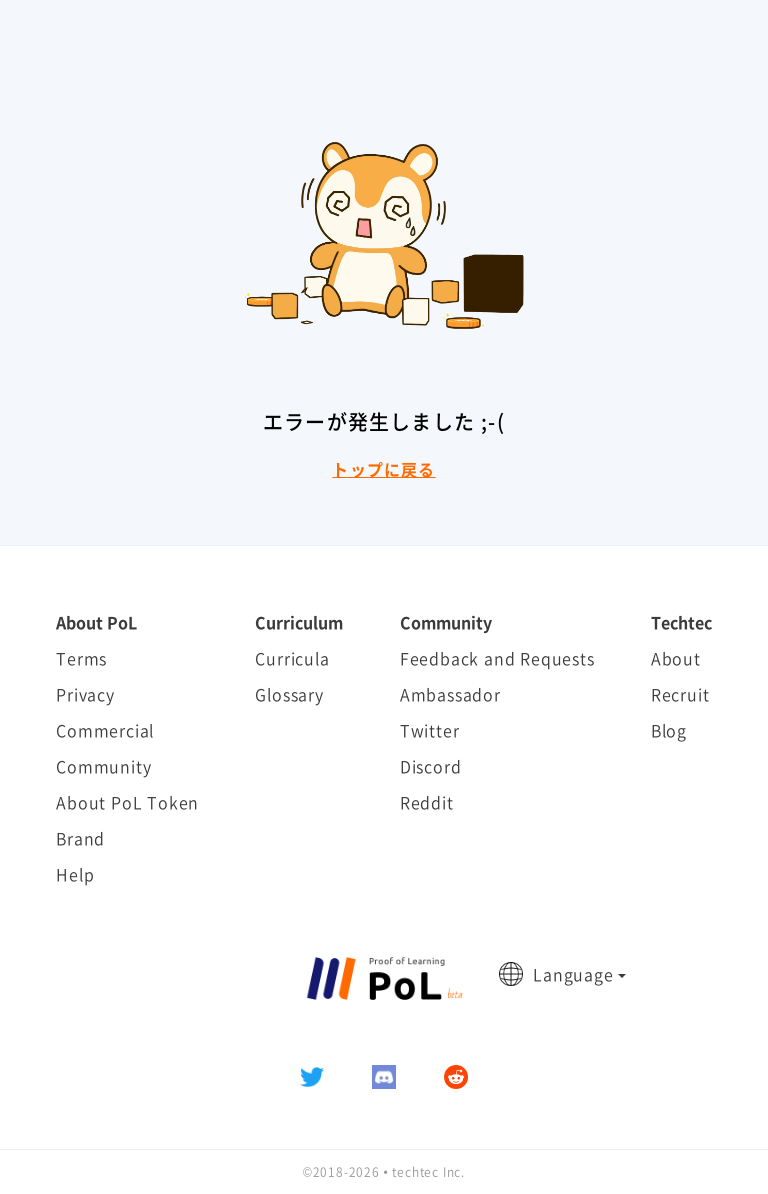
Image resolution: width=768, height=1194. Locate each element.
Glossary (289, 694)
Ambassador (450, 694)
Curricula (292, 658)
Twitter (430, 730)
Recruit (680, 694)
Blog (669, 730)
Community (103, 766)
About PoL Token (127, 802)
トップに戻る (383, 469)
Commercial (105, 730)
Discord (431, 766)
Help (75, 874)
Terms (81, 658)
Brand (80, 838)
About (676, 658)
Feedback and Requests (497, 658)
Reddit (427, 802)
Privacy (85, 694)
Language (573, 974)
